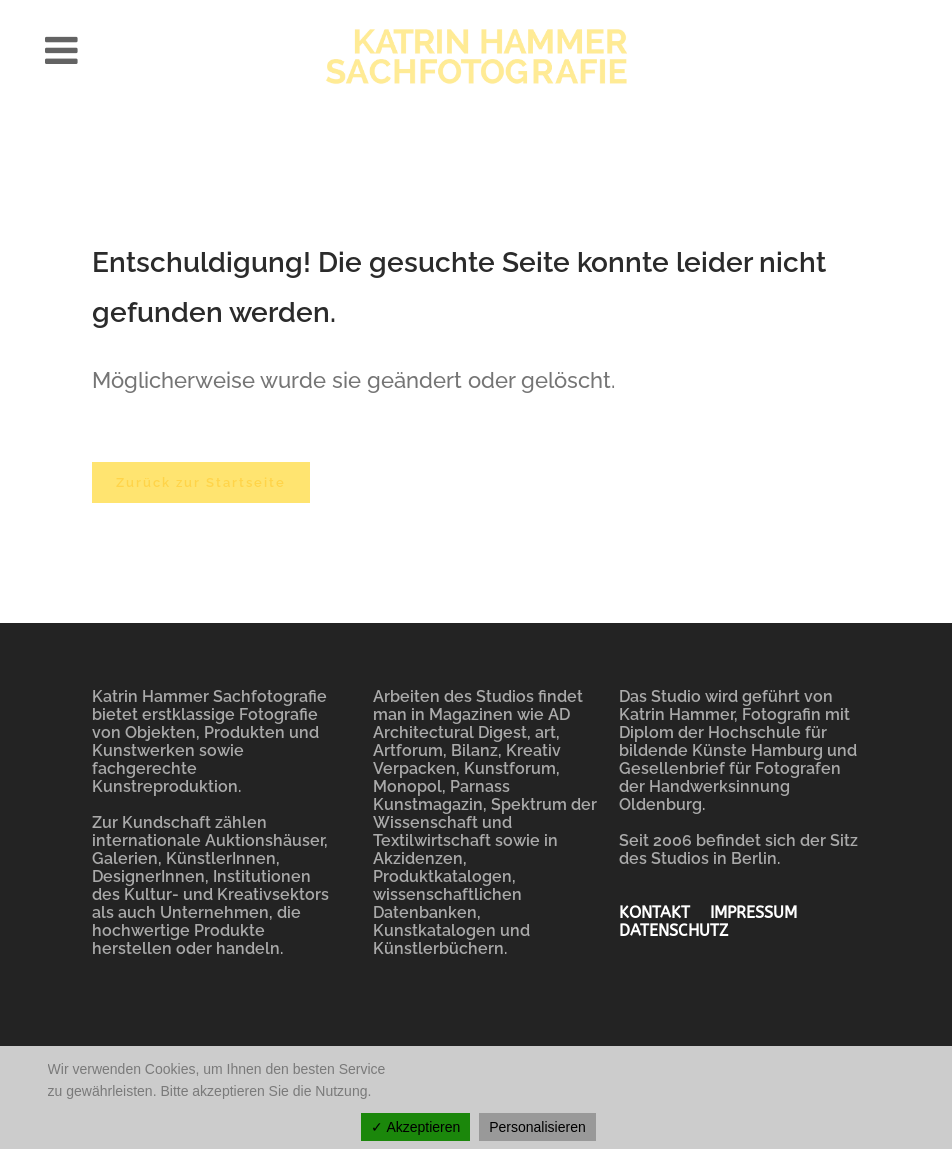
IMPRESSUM (763, 912)
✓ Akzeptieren (415, 1127)
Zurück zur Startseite (201, 482)
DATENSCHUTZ (673, 930)
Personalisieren (537, 1127)
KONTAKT (664, 912)
